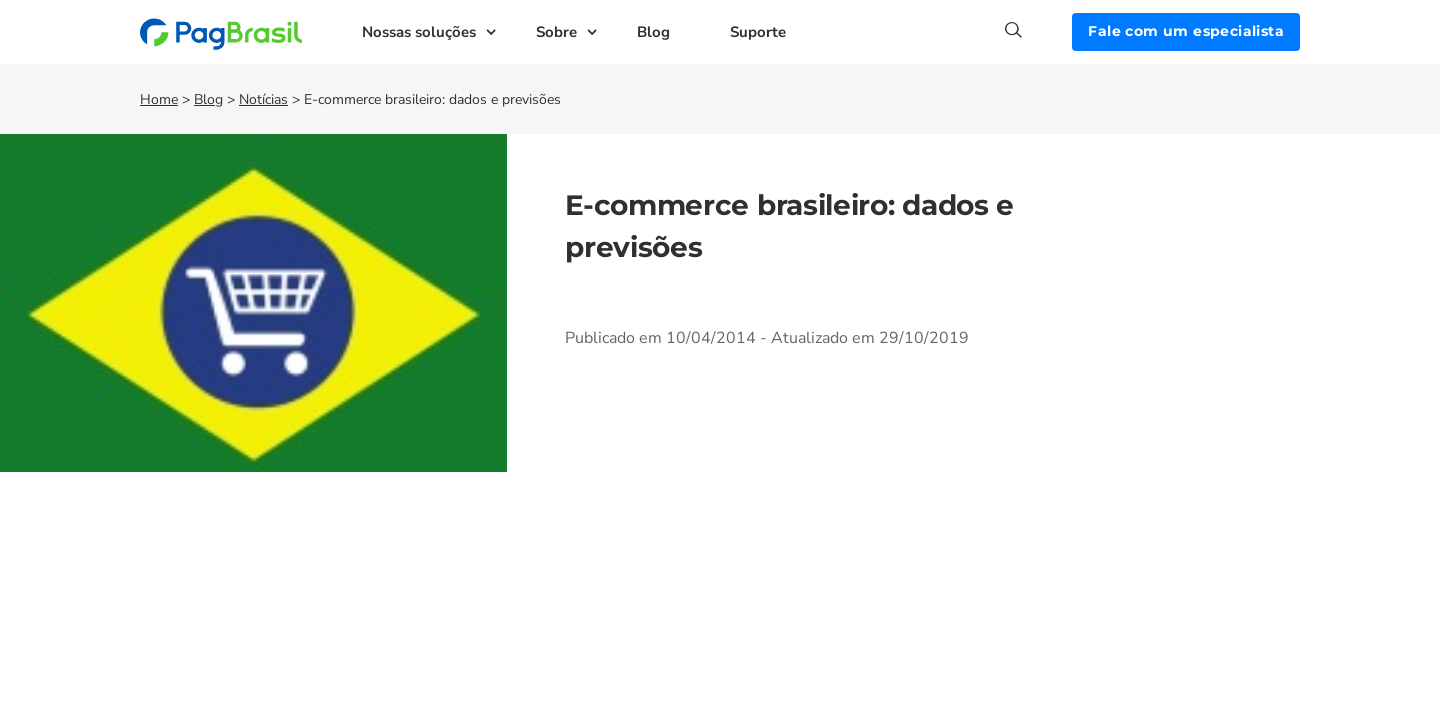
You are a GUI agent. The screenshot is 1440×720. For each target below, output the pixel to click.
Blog (653, 32)
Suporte (758, 32)
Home (159, 99)
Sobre (556, 32)
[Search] (1038, 30)
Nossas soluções (419, 32)
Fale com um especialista (1186, 31)
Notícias (263, 99)
